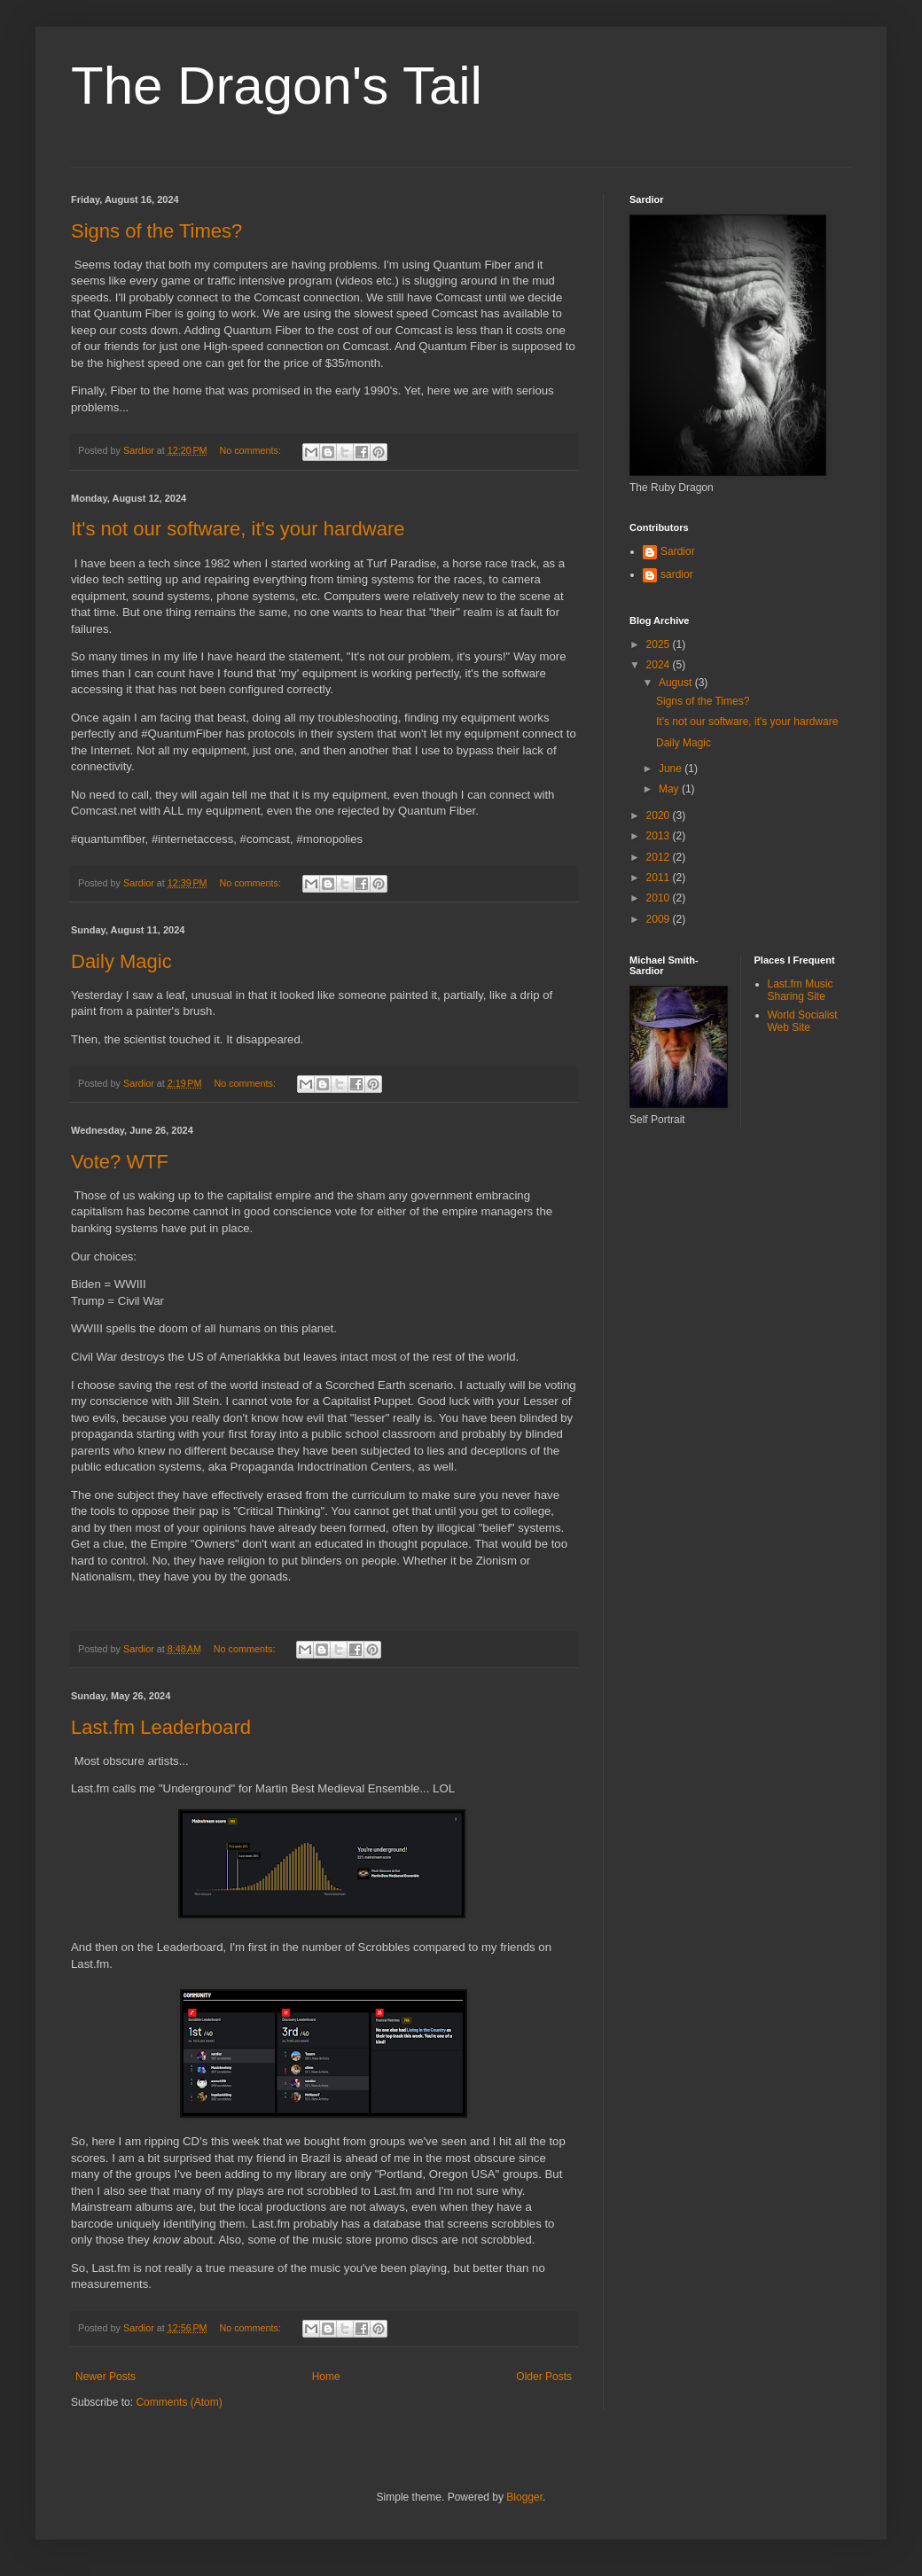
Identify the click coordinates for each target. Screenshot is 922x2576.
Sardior (677, 551)
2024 (659, 665)
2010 (659, 898)
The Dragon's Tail (276, 85)
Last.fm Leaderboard (161, 1727)
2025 (659, 644)
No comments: (251, 450)
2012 (659, 857)
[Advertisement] (709, 1220)
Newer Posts (105, 2376)
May (670, 789)
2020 (659, 815)
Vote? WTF (119, 1162)
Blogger (524, 2497)
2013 (659, 836)
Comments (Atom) (179, 2402)
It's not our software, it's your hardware (237, 529)
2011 (659, 877)
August (677, 682)
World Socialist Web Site (803, 1021)
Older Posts (544, 2376)
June (671, 768)
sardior (676, 574)
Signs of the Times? (156, 231)
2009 (659, 919)
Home (326, 2376)
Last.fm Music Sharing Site (800, 990)
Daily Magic (121, 961)
